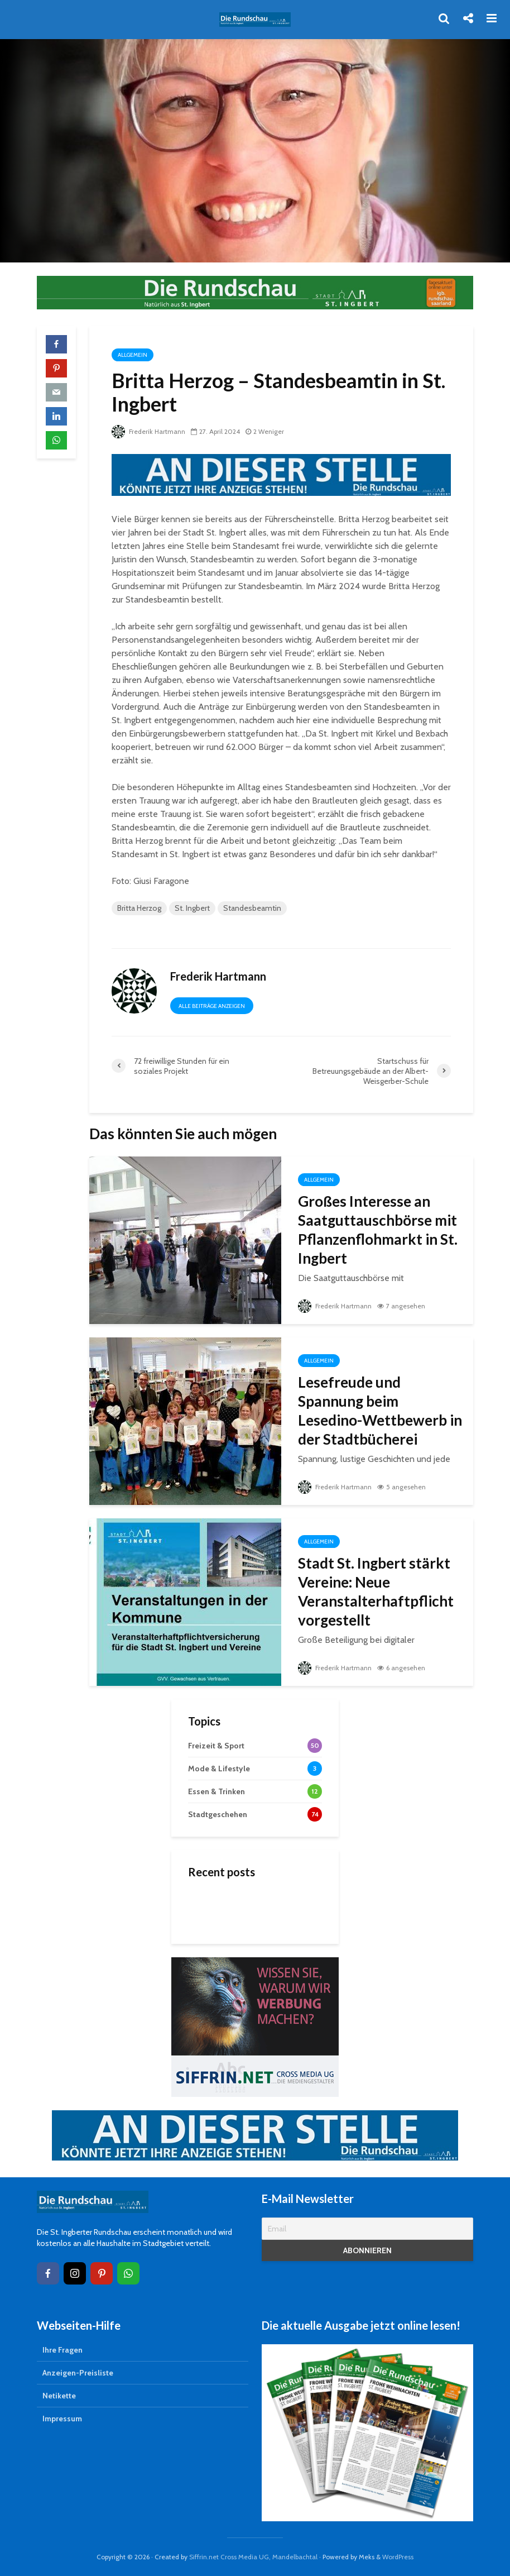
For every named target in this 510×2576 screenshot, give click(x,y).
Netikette (59, 2396)
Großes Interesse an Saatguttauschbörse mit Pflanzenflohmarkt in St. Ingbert (378, 1229)
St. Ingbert (192, 908)
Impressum (62, 2418)
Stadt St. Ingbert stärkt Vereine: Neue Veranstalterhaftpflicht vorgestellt (376, 1591)
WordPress (397, 2557)
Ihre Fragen (62, 2350)
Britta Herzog (139, 908)
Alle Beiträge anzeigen (212, 1006)
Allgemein (132, 355)
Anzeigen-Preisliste (77, 2373)
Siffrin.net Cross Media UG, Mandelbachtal (253, 2557)
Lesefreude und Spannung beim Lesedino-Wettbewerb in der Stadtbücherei (380, 1410)
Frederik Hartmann (148, 431)
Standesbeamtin (252, 908)
